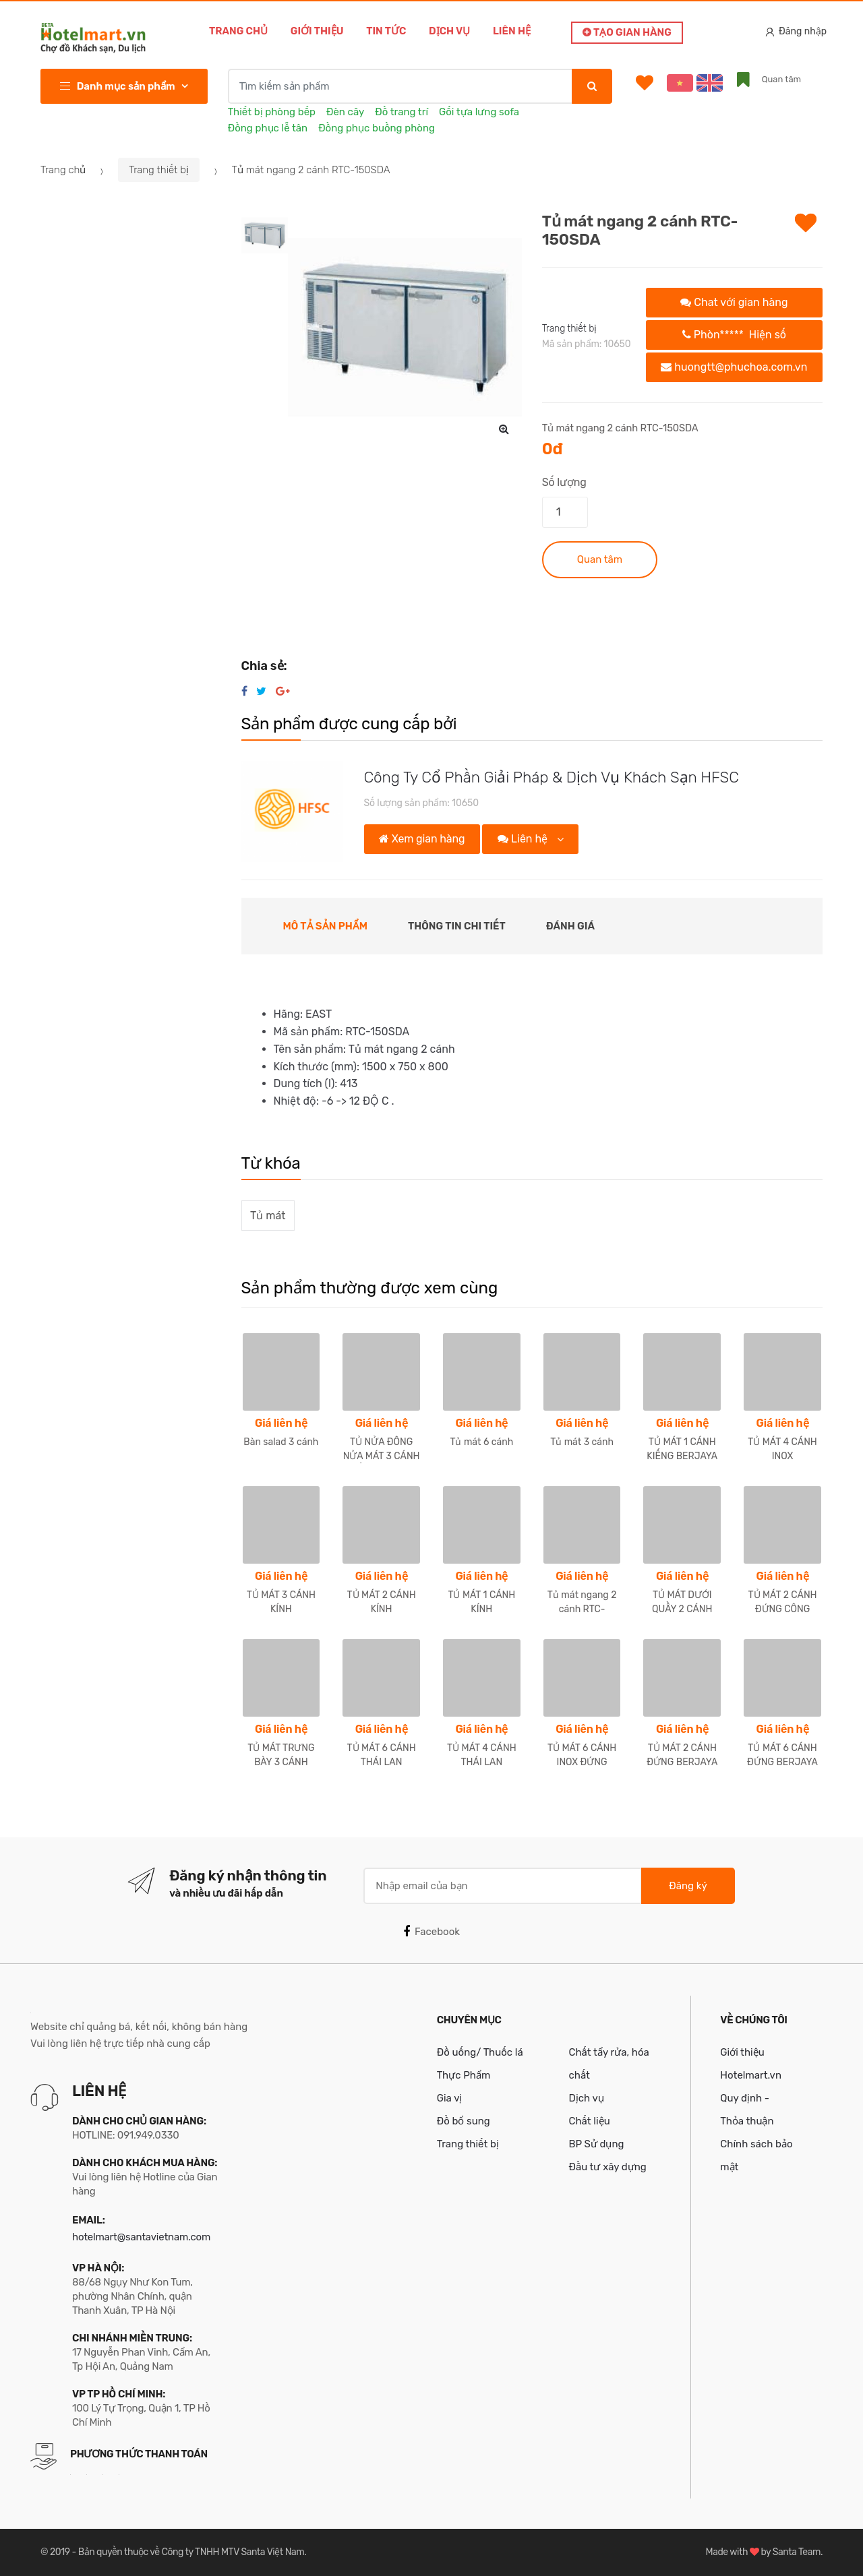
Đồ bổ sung (463, 2121)
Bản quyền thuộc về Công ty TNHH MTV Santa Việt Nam (191, 2552)
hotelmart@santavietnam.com (141, 2237)
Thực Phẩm (464, 2075)
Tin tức (386, 31)
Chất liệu (588, 2121)
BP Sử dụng (596, 2144)
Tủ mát (267, 1215)
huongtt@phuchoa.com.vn (734, 367)
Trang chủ (238, 31)
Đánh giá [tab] (570, 926)
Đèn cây (345, 112)
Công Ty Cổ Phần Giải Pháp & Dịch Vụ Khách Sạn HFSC (551, 777)
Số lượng (564, 482)
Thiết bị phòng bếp (272, 112)
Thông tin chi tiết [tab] (457, 926)
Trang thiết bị (159, 170)
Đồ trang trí (401, 112)
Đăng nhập (796, 31)
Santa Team (797, 2552)
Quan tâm (599, 559)
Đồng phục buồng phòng (376, 128)
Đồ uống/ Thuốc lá (480, 2052)
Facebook (431, 1932)
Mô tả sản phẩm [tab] (325, 926)
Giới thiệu (317, 31)
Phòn (734, 334)
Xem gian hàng (422, 838)
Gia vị (450, 2098)
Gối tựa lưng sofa (479, 112)
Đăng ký (688, 1886)
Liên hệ (512, 31)
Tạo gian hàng (627, 32)
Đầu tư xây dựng (607, 2167)
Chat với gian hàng (733, 302)
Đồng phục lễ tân (267, 128)
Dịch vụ (449, 31)
